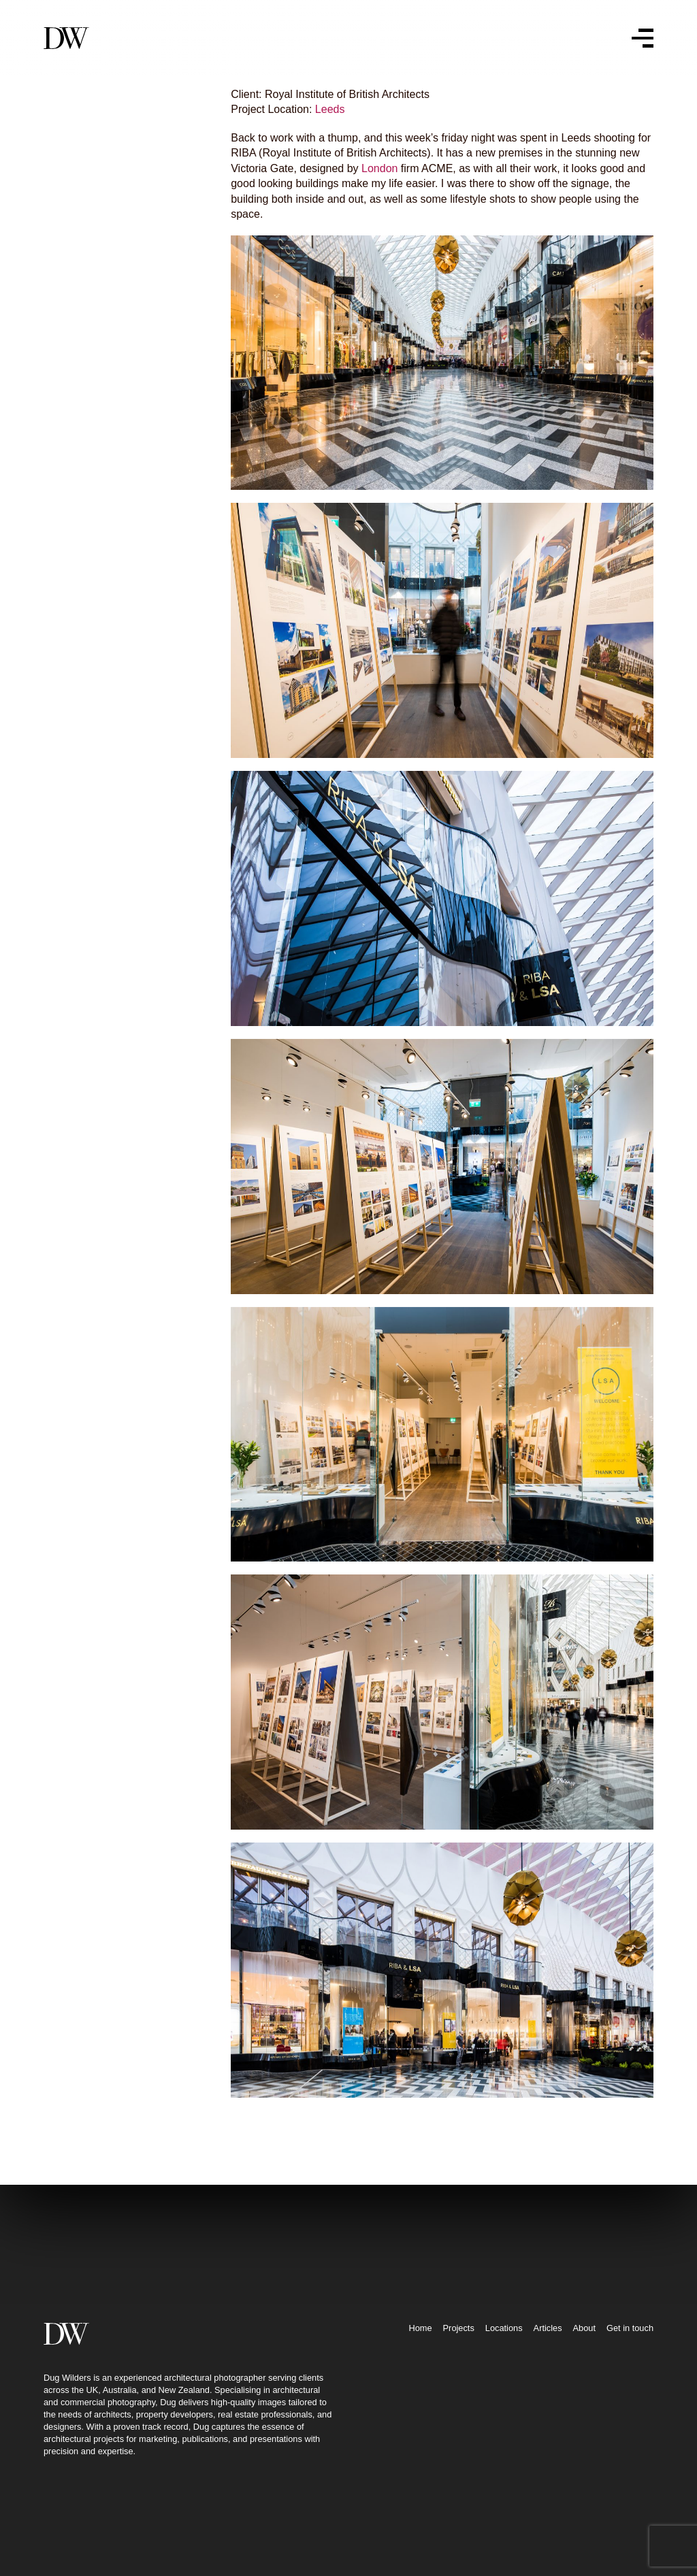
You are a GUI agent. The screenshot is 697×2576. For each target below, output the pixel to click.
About (584, 2393)
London (364, 168)
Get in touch (629, 2393)
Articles (548, 2393)
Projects (458, 2393)
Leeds (314, 109)
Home (420, 2393)
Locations (504, 2393)
